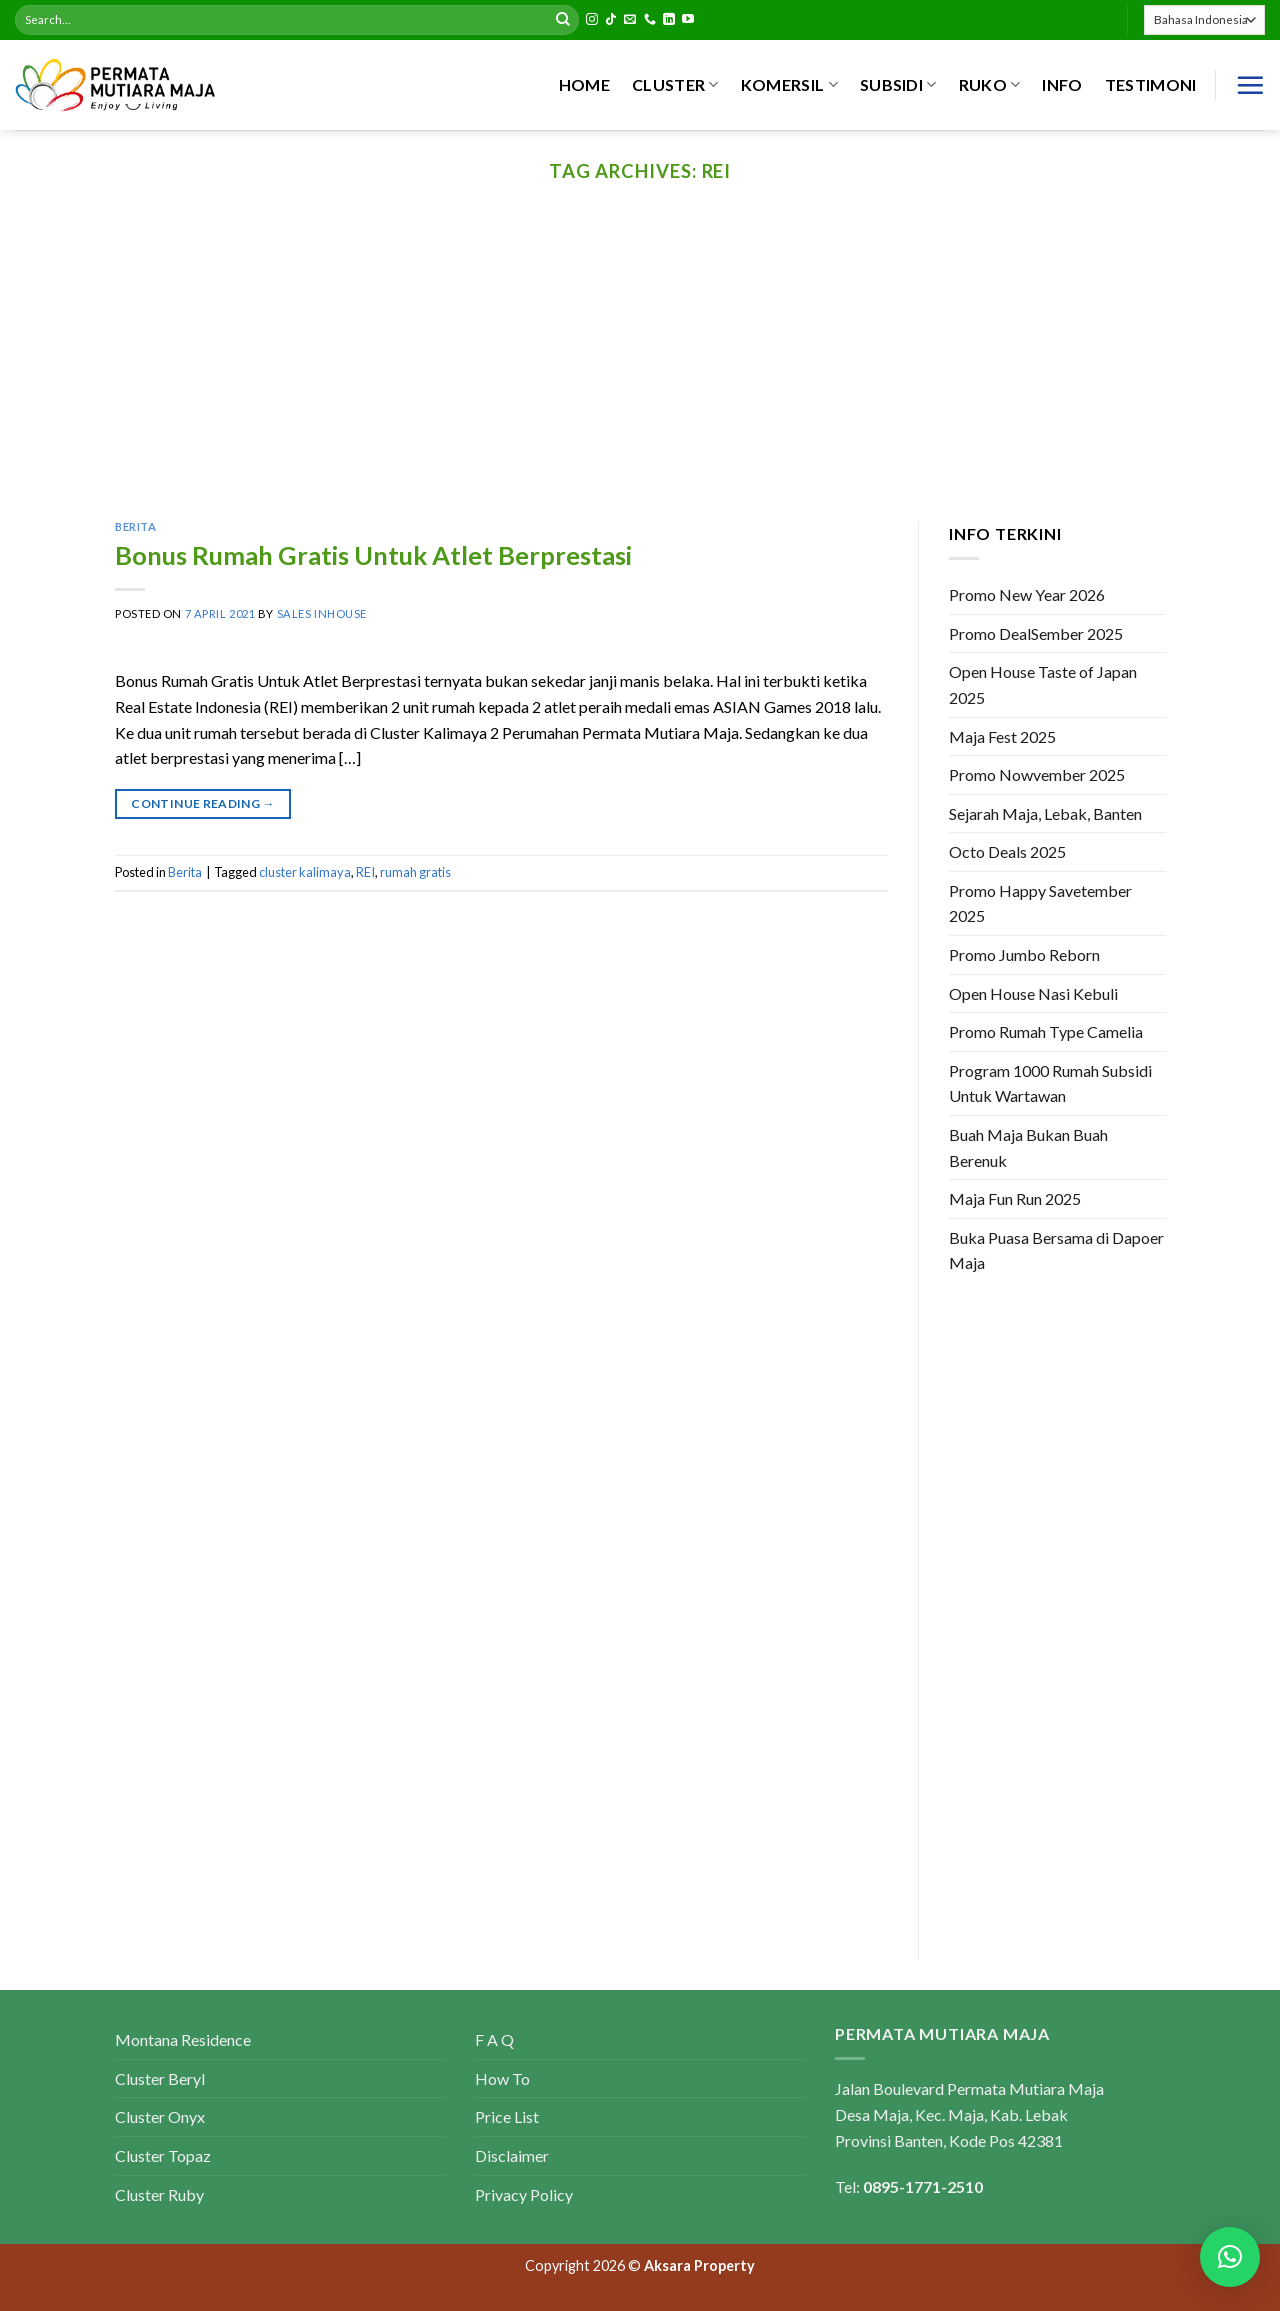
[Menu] (1250, 85)
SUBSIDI (898, 85)
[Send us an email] (630, 20)
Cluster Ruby (159, 2194)
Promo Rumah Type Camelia (1046, 1032)
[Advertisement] (640, 371)
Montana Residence (183, 2039)
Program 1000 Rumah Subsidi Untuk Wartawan (1050, 1083)
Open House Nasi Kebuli (1033, 993)
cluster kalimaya (305, 872)
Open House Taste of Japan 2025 (1043, 685)
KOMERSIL (789, 85)
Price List (507, 2116)
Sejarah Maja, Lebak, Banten (1045, 813)
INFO (1062, 84)
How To (502, 2078)
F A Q (494, 2039)
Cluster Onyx (160, 2116)
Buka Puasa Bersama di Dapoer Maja (1056, 1250)
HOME (584, 84)
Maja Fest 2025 (1002, 736)
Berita (135, 526)
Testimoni (1151, 84)
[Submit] (563, 20)
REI (365, 872)
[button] (1230, 2257)
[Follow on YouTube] (688, 20)
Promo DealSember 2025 (1036, 633)
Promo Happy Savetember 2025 (1040, 903)
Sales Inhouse (322, 613)
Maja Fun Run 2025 (1015, 1199)
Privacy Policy (524, 2194)
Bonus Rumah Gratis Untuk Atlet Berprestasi (373, 555)
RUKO (990, 85)
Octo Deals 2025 (1007, 852)
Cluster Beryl (160, 2078)
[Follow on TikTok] (611, 20)
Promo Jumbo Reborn (1024, 954)
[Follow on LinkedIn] (669, 20)
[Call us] (650, 20)
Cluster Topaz (163, 2155)
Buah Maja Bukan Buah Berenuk (1028, 1147)
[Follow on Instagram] (592, 20)
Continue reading (203, 803)
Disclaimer (512, 2155)
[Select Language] (1204, 19)
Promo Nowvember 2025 (1037, 774)
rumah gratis (415, 872)
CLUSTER (675, 85)
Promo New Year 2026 (1027, 594)
